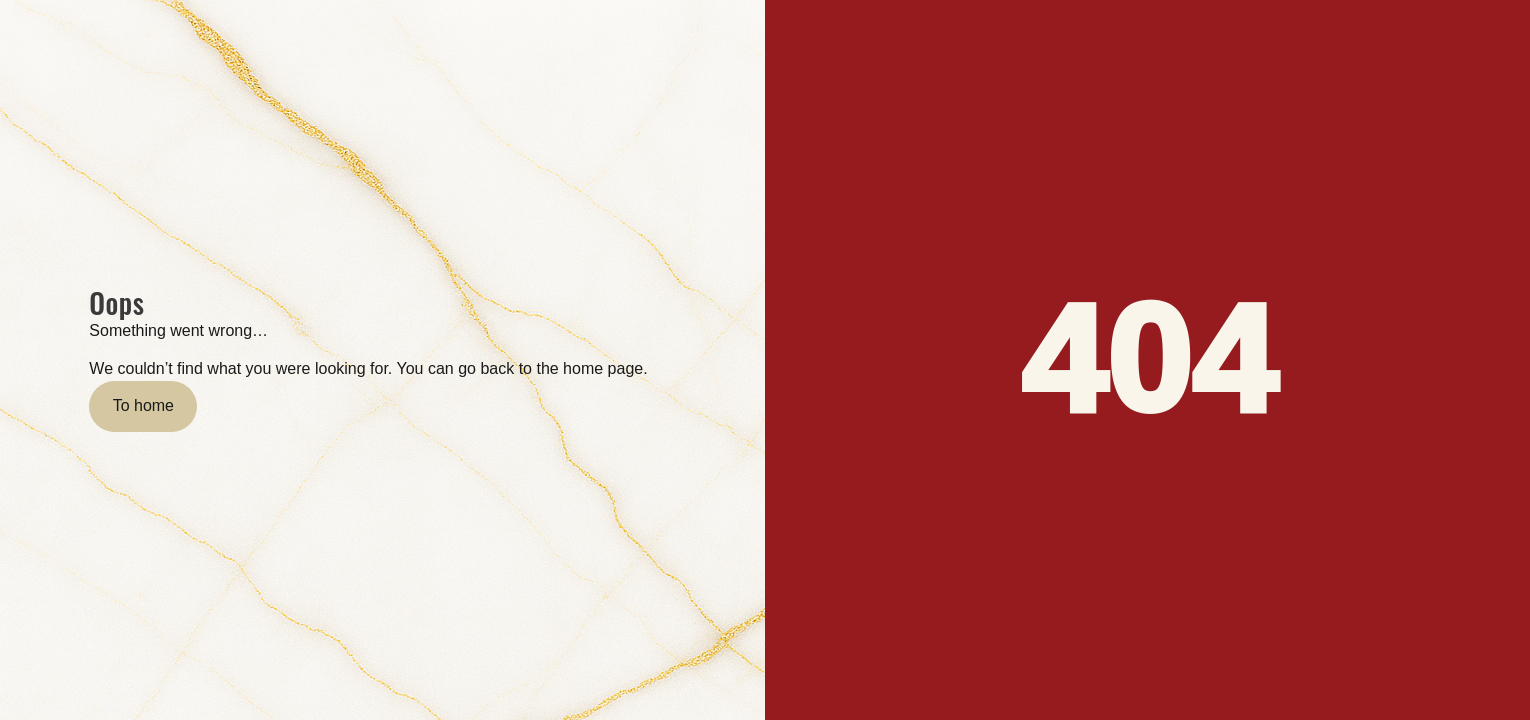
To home (143, 405)
